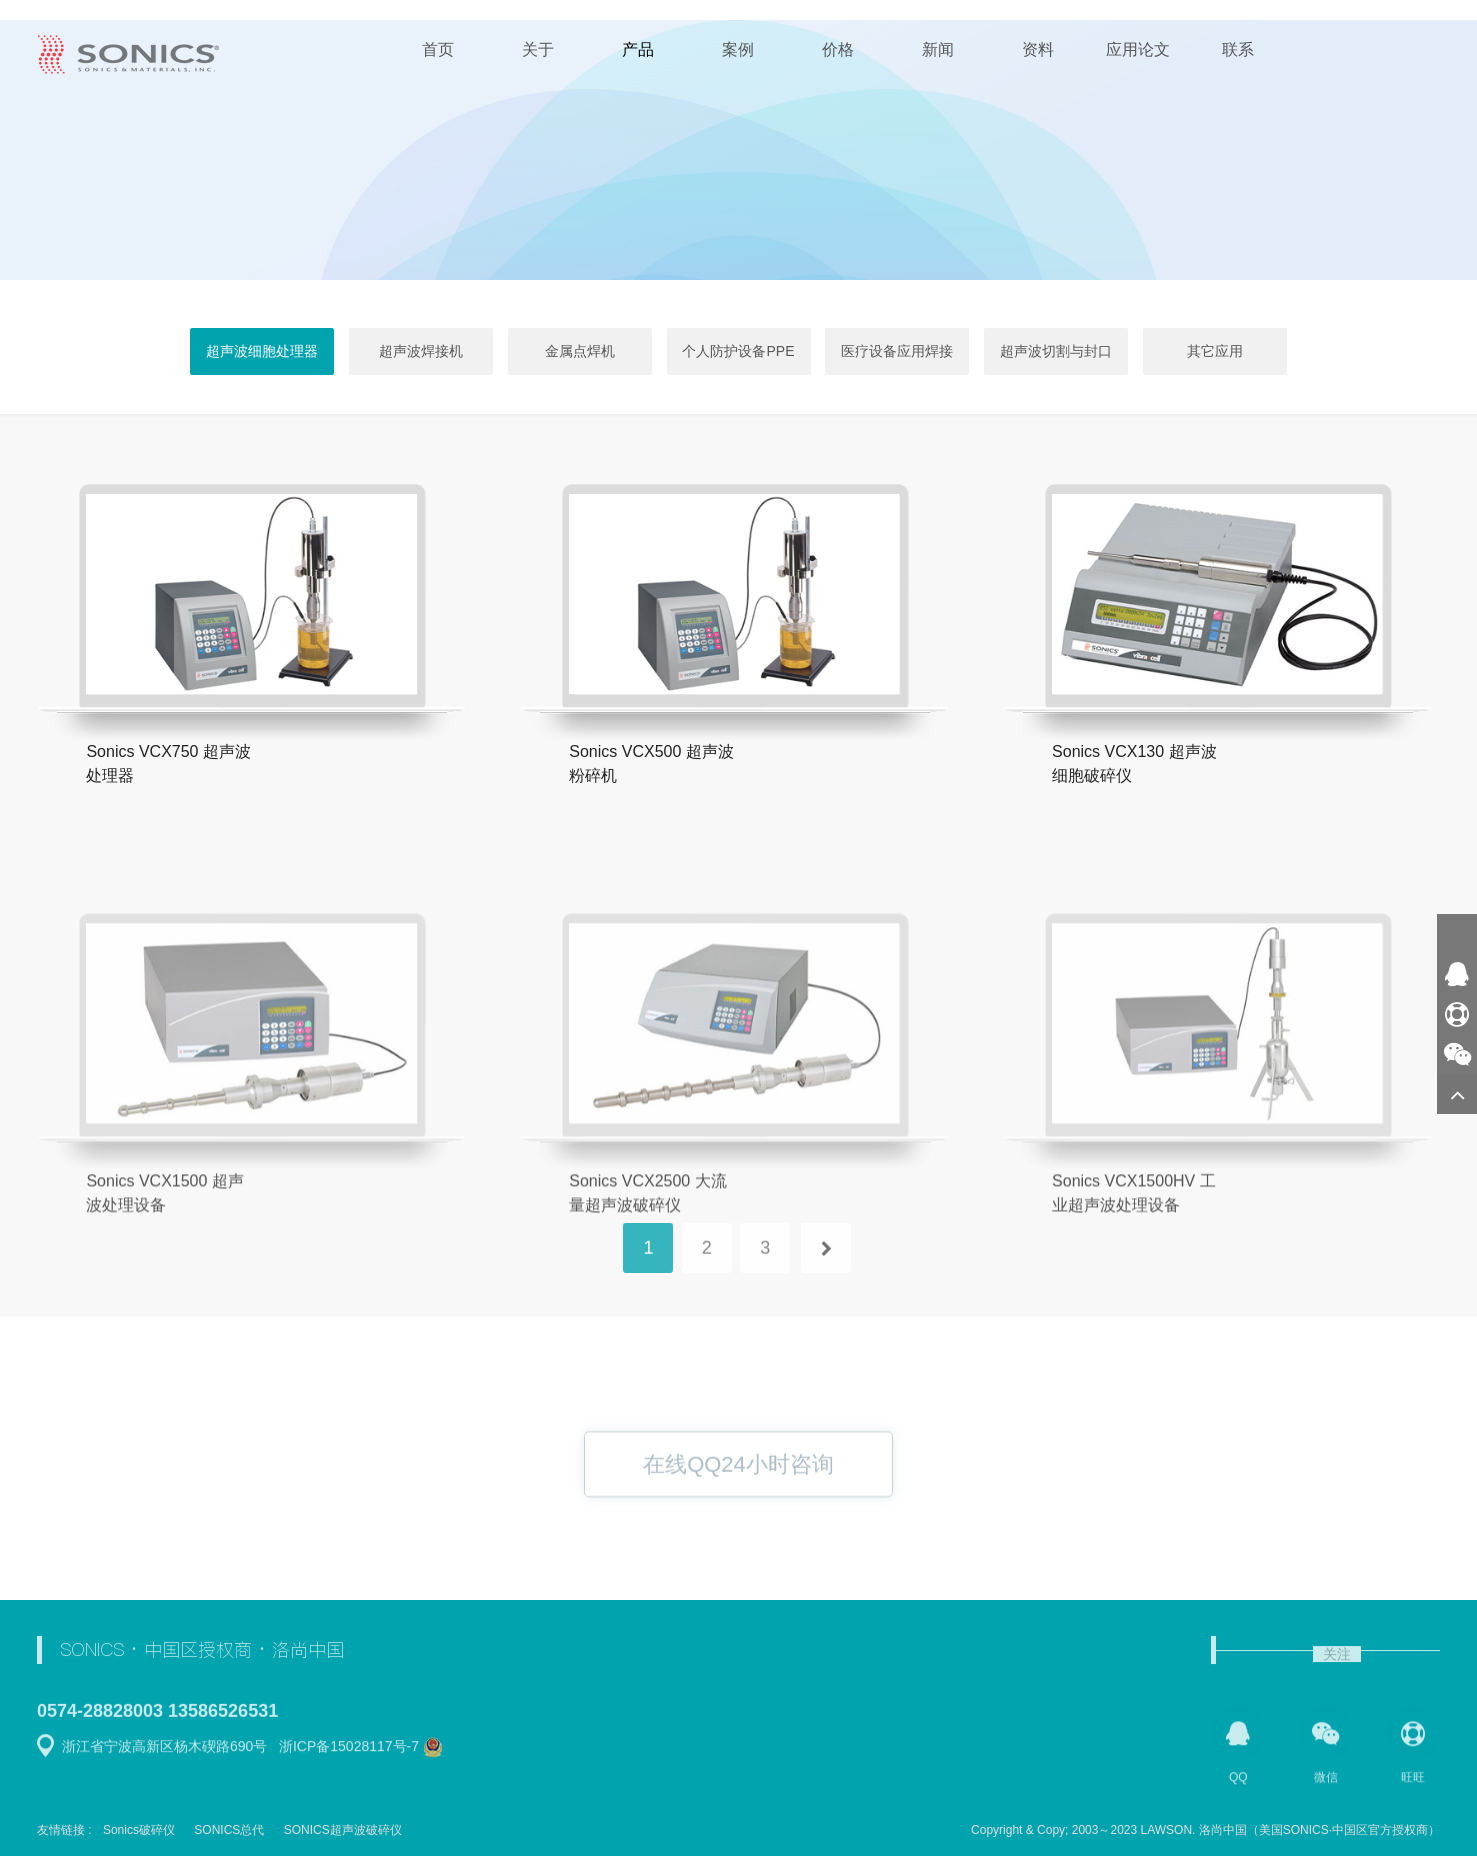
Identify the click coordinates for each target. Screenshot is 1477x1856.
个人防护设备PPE (738, 351)
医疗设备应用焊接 (897, 351)
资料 (1038, 49)
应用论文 (1138, 49)
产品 (638, 49)
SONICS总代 (229, 1830)
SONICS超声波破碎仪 (343, 1830)
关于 (538, 49)
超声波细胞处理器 (262, 351)
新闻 (938, 49)
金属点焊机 (580, 351)
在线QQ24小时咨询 (738, 1486)
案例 (738, 49)
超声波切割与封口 (1056, 351)
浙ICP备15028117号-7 (349, 1754)
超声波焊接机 (421, 351)
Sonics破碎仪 (139, 1830)
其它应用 (1215, 351)
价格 (838, 49)
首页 (438, 49)
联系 (1238, 49)
